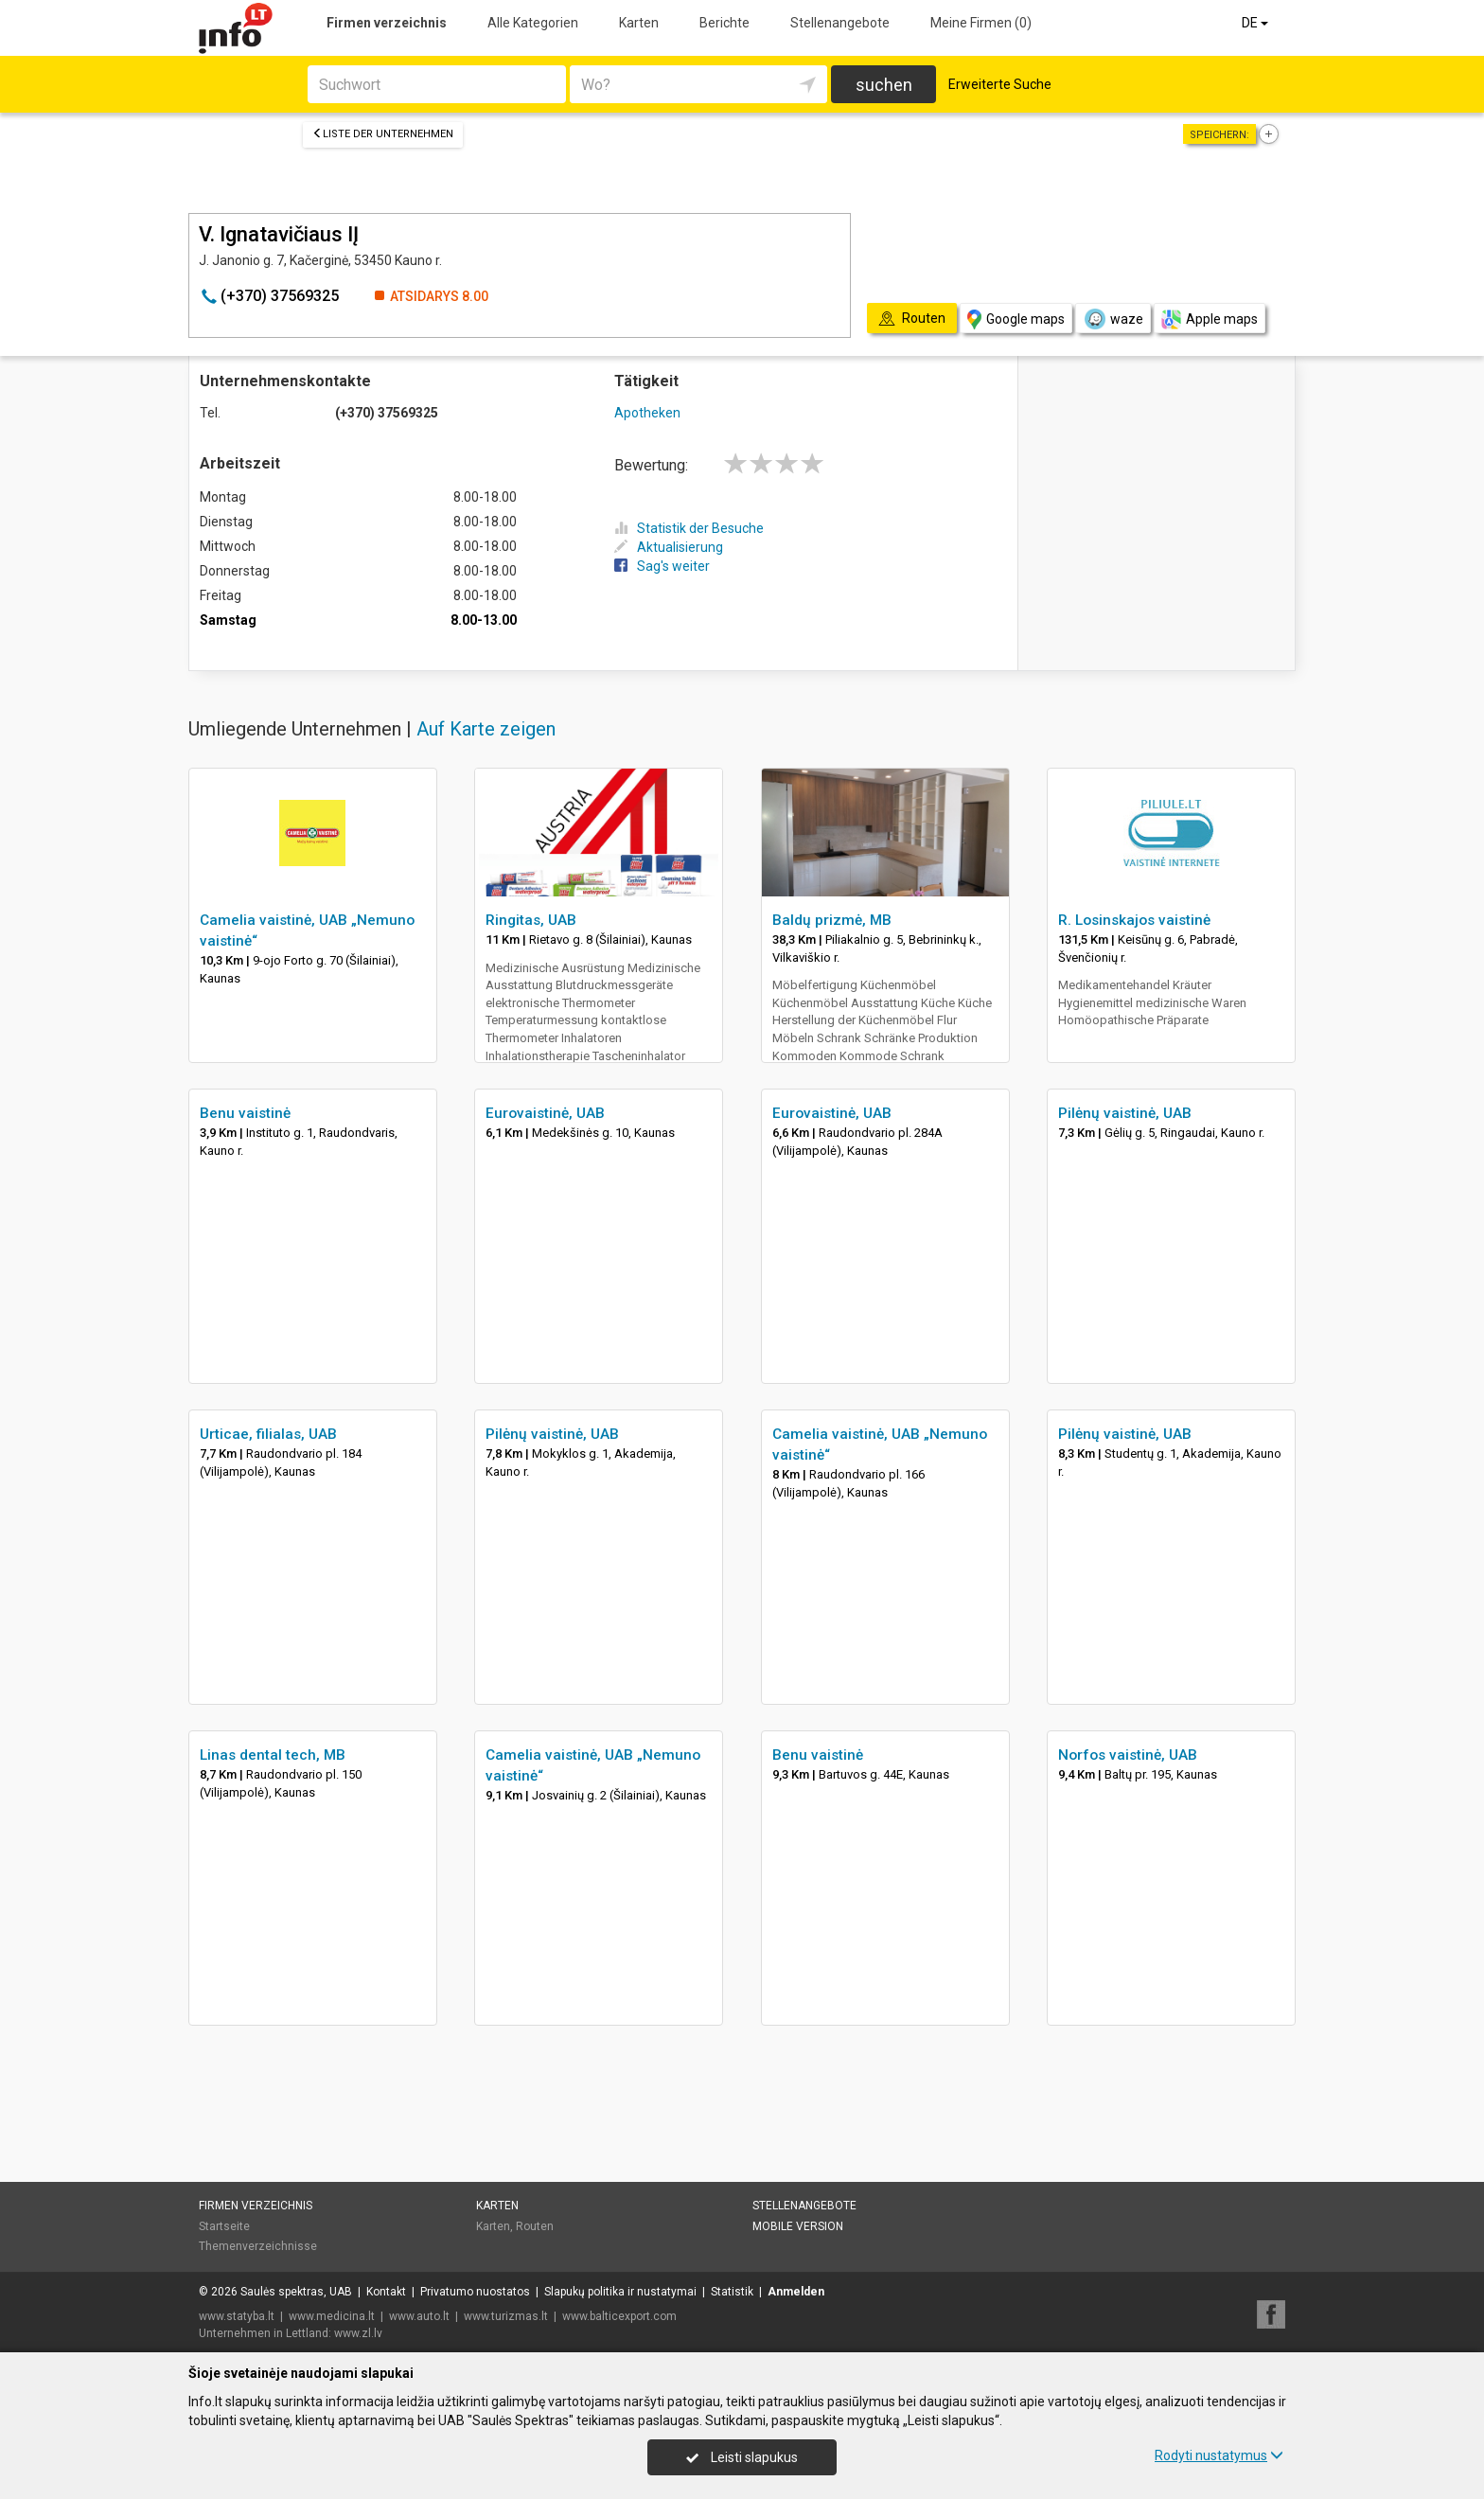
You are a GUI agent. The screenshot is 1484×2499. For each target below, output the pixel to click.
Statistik (732, 2291)
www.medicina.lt (332, 2316)
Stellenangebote (840, 22)
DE (1256, 22)
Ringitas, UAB (531, 920)
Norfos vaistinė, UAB (1127, 1754)
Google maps (1016, 319)
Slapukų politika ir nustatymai (620, 2291)
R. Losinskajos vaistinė (1134, 920)
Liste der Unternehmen (382, 134)
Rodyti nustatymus (1219, 2455)
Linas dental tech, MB (272, 1754)
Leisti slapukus (742, 2457)
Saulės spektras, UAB (296, 2291)
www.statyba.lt (236, 2316)
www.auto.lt (419, 2316)
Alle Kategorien (532, 22)
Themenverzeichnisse (258, 2246)
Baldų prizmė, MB (832, 920)
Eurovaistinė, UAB (545, 1113)
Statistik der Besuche (689, 528)
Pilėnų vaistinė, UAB (1125, 1113)
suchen (884, 85)
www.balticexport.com (619, 2316)
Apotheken (647, 412)
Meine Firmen (981, 22)
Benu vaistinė (245, 1113)
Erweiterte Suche (999, 84)
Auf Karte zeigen (486, 729)
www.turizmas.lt (506, 2316)
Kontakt (386, 2291)
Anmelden (796, 2291)
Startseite (224, 2226)
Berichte (724, 22)
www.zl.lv (358, 2333)
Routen (535, 2226)
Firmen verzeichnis (387, 22)
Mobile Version (797, 2226)
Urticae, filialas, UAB (268, 1434)
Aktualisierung (668, 547)
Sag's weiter (662, 566)
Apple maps (1209, 319)
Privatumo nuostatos (475, 2291)
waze (1113, 319)
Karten (639, 22)
